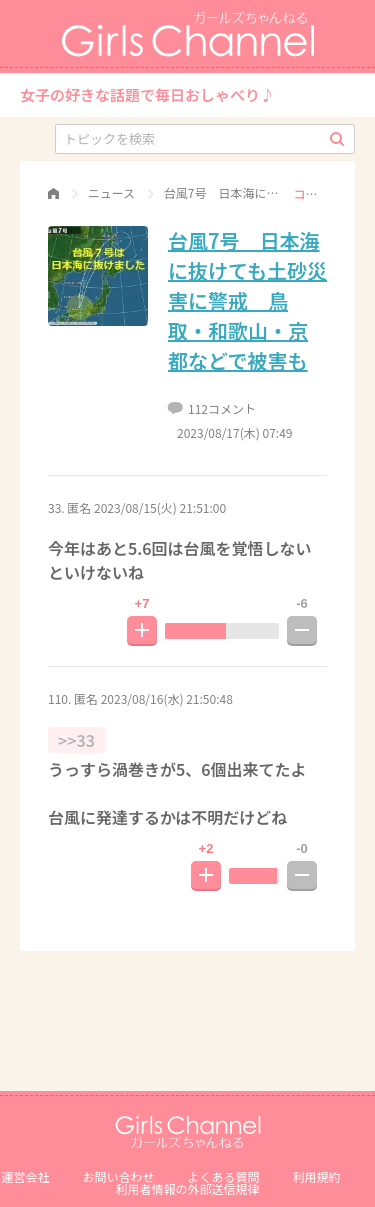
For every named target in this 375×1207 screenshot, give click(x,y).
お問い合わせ (118, 1176)
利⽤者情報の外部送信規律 (187, 1188)
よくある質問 (224, 1176)
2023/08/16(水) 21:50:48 (167, 698)
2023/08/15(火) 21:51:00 (160, 507)
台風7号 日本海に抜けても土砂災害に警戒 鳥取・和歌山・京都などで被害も (247, 300)
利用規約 (317, 1176)
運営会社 (25, 1176)
